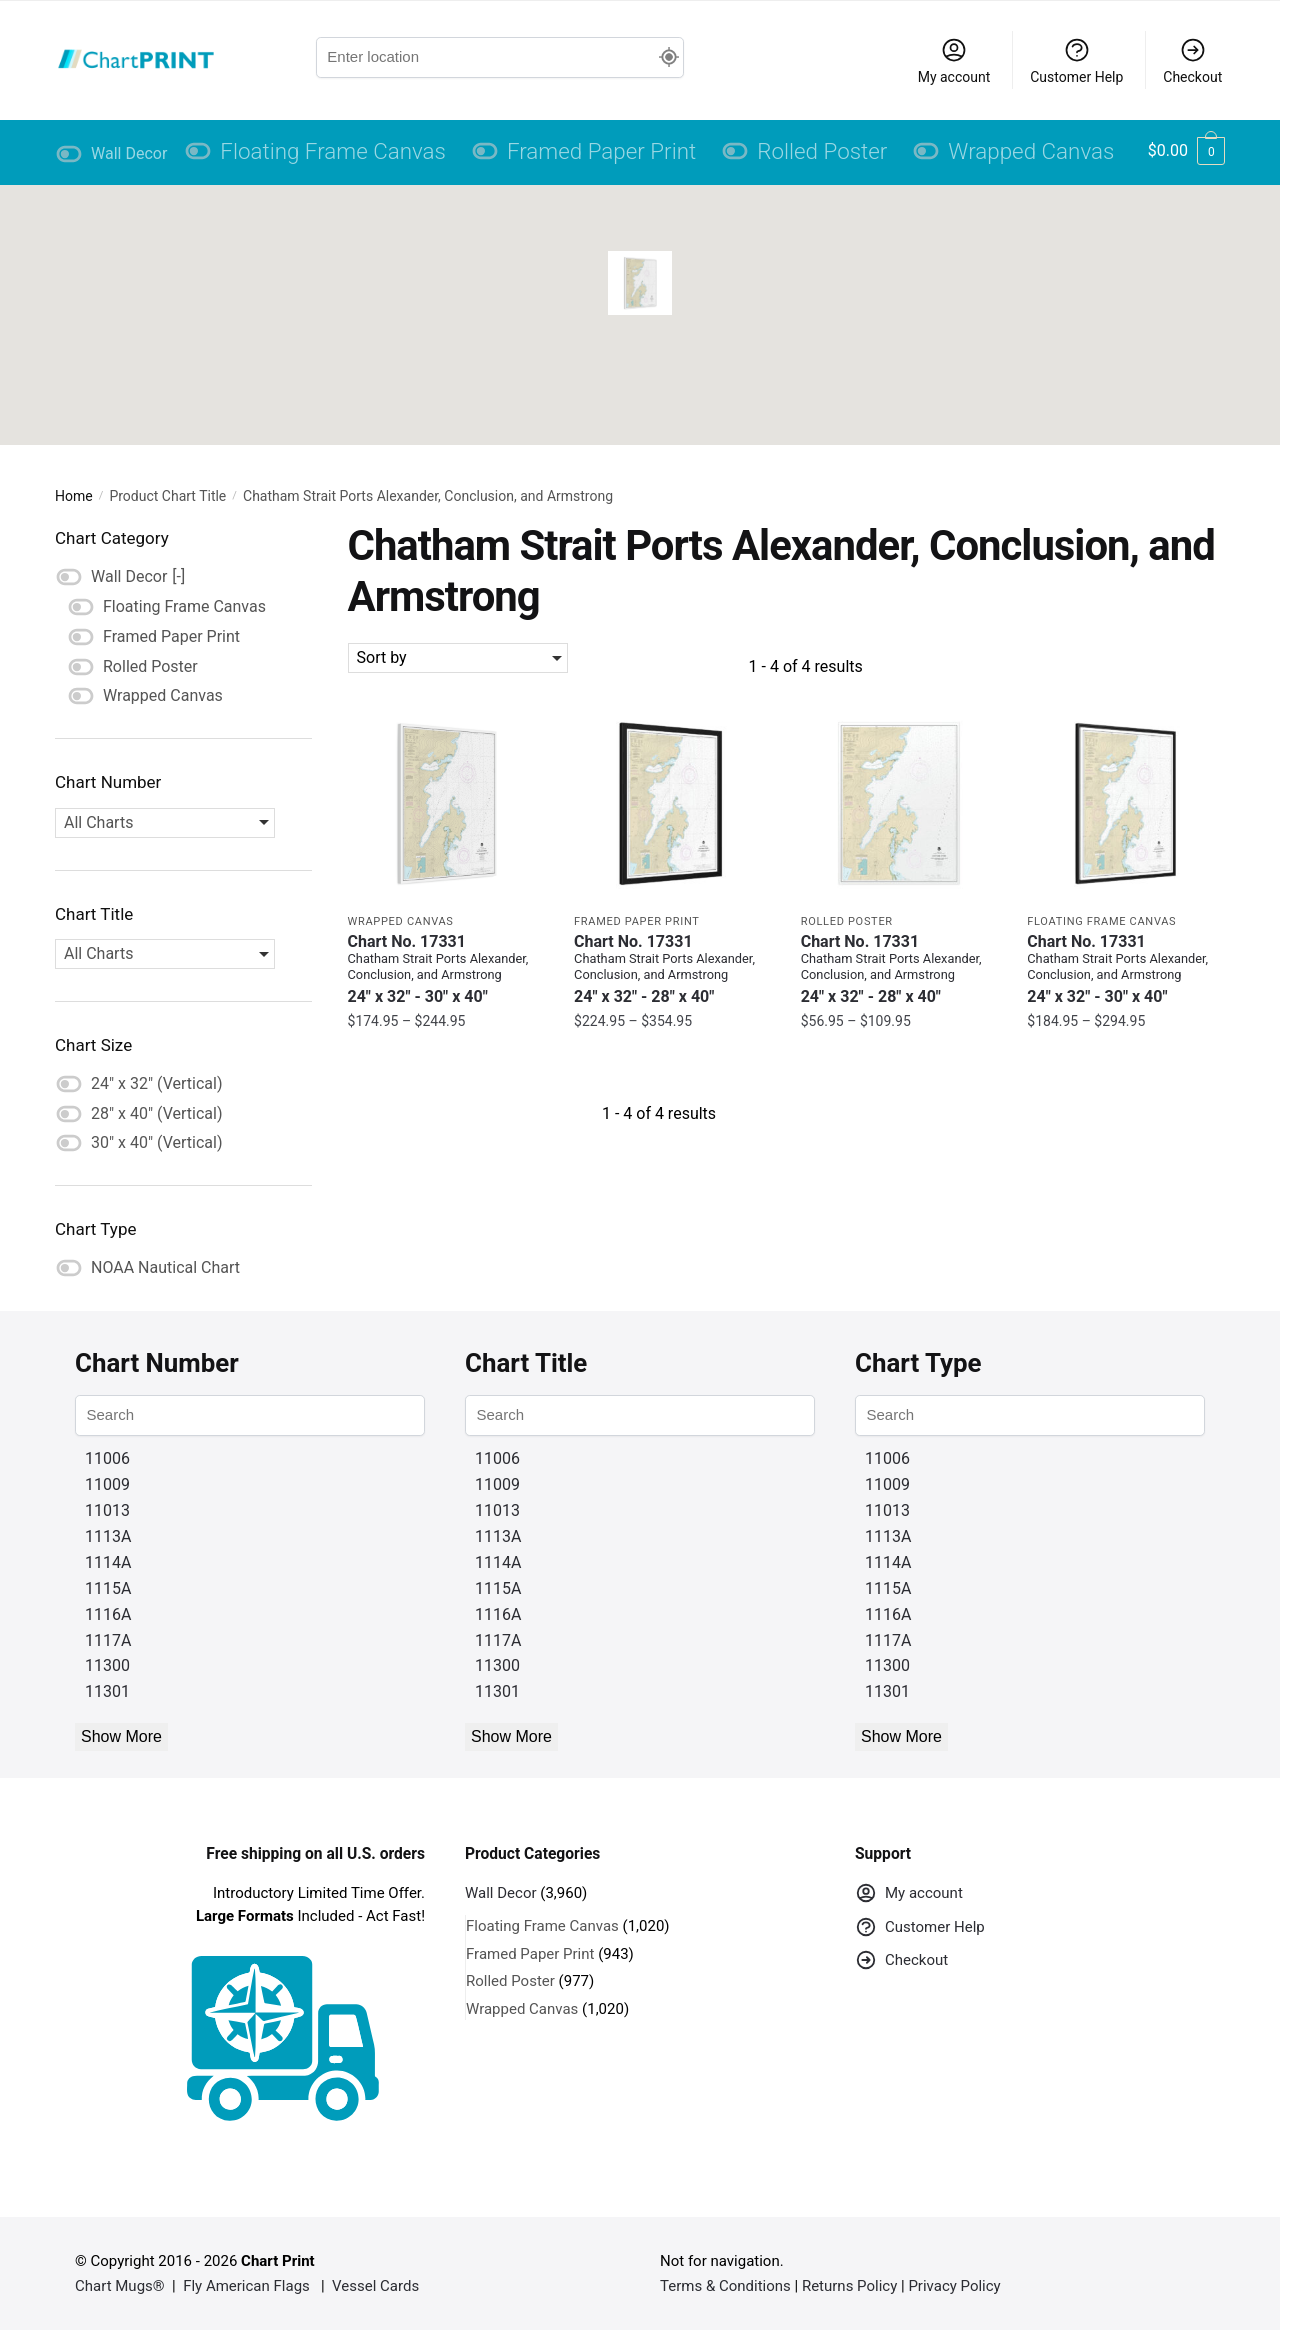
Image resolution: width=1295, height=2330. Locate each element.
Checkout (1192, 60)
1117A (108, 1640)
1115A (108, 1588)
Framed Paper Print (636, 921)
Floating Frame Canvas (1101, 921)
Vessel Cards (375, 2286)
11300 (107, 1665)
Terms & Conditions (725, 2286)
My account (954, 60)
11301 (107, 1691)
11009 (107, 1484)
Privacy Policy (954, 2286)
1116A (108, 1614)
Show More (121, 1736)
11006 (107, 1458)
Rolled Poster (847, 921)
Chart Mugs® (120, 2286)
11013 (107, 1510)
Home (74, 496)
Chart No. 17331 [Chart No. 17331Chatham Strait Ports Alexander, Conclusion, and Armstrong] (446, 969)
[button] (640, 283)
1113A (108, 1536)
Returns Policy (849, 2286)
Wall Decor (501, 1893)
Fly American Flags (246, 2286)
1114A (108, 1562)
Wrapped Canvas (401, 921)
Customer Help (1076, 60)
